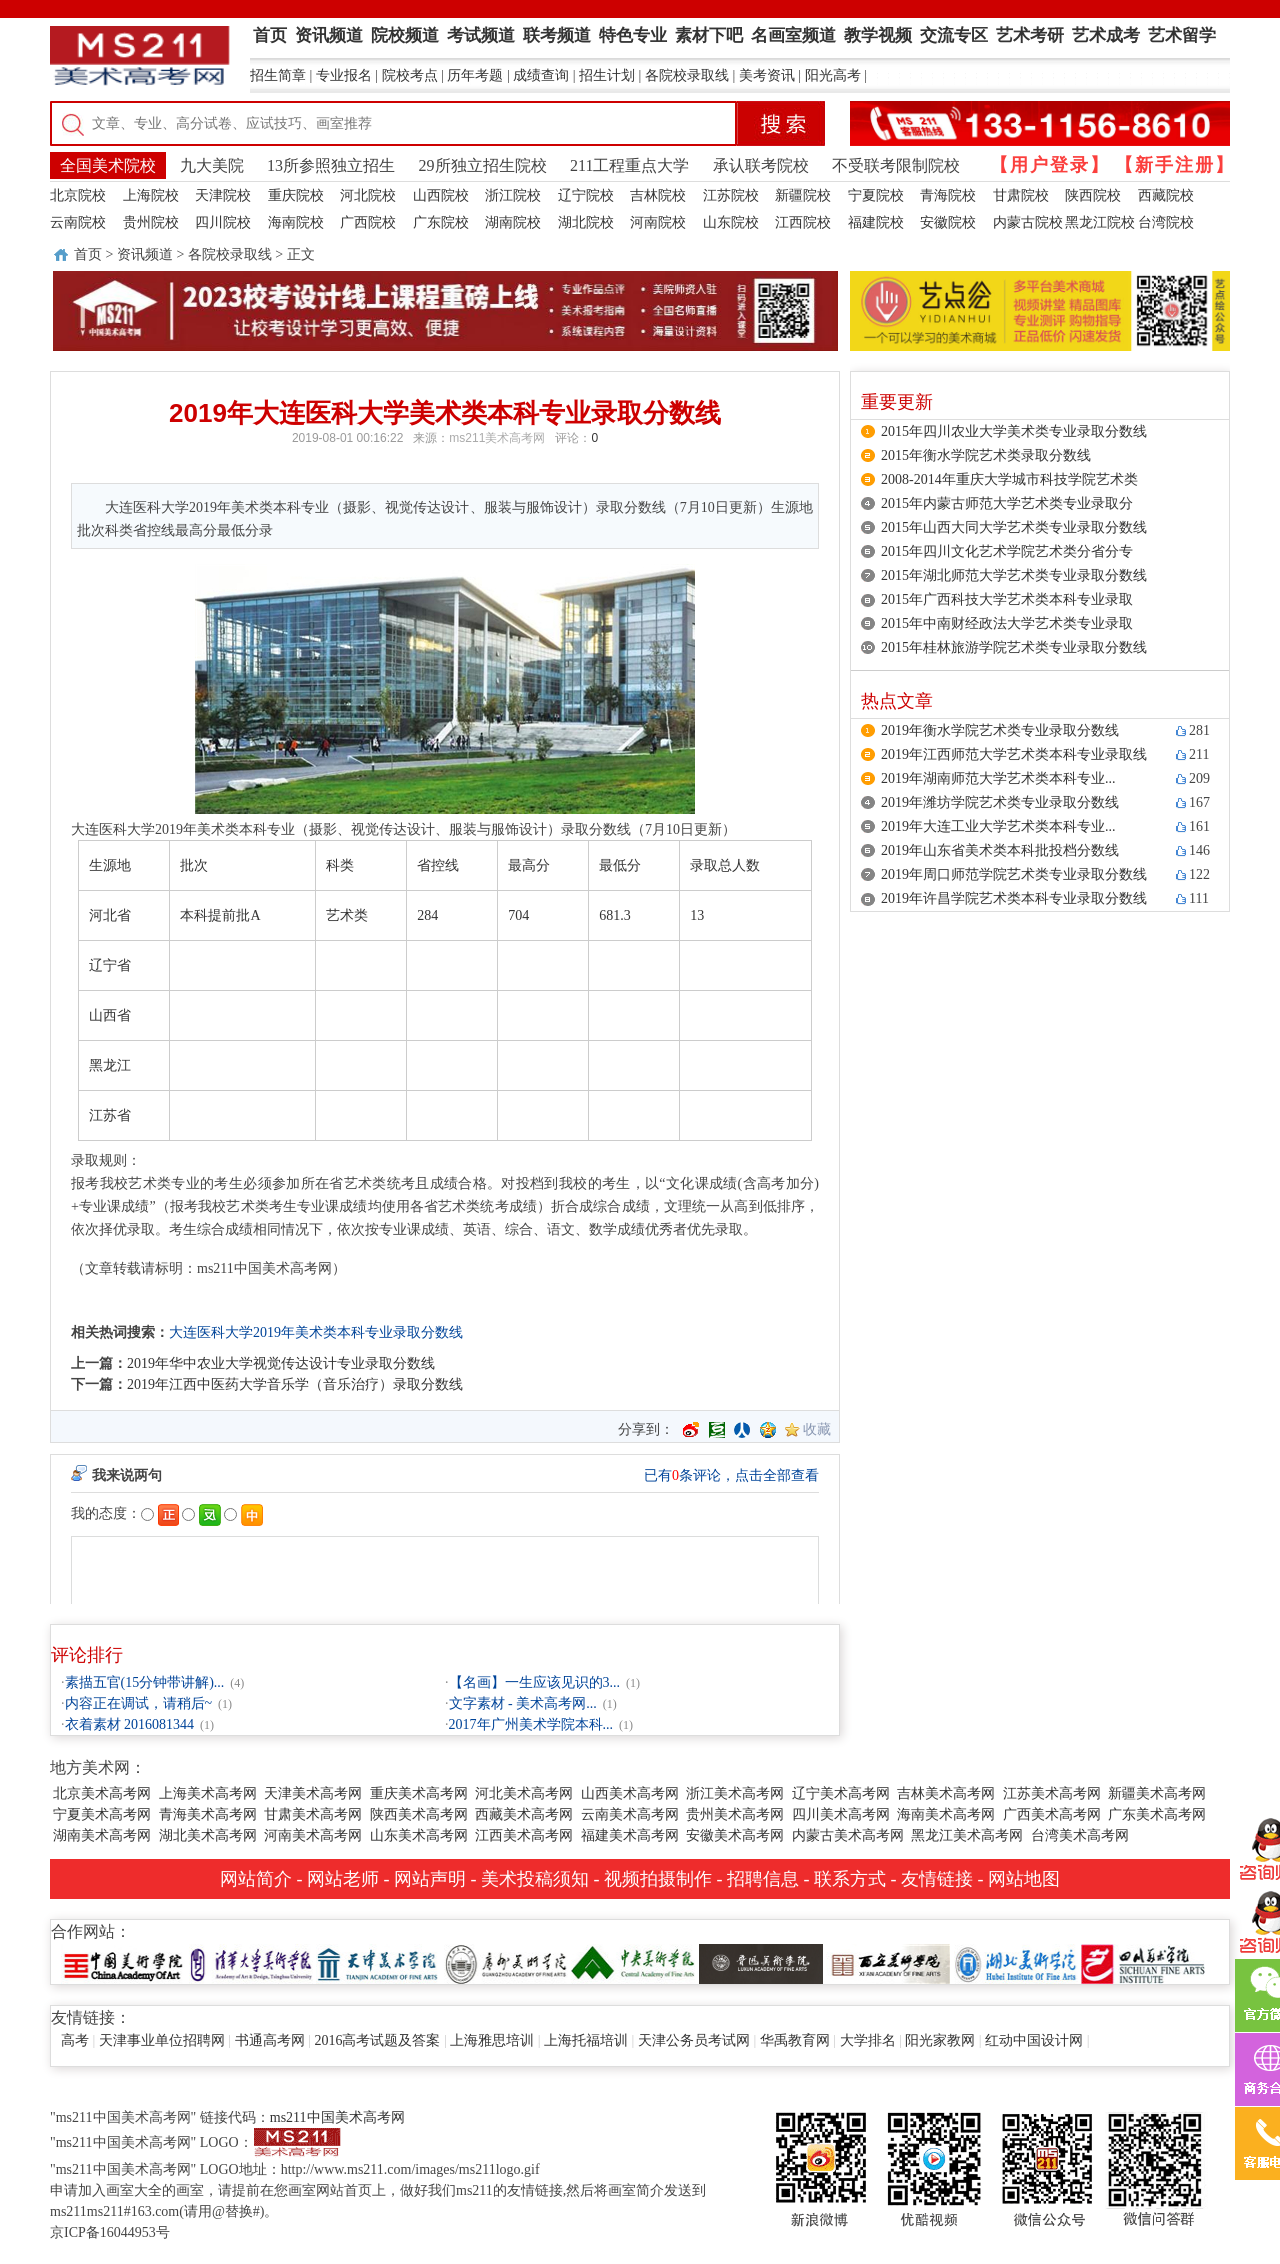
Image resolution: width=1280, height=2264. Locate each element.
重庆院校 (296, 195)
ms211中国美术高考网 (337, 2117)
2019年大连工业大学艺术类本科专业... (998, 826)
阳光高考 (833, 75)
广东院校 (441, 222)
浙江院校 (513, 195)
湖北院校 (586, 222)
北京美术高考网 (102, 1793)
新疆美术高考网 (1157, 1793)
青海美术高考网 (208, 1814)
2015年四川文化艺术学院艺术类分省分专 (1007, 551)
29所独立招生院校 (483, 165)
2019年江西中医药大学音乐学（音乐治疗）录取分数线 (295, 1384)
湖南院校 (513, 222)
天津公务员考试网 (694, 2040)
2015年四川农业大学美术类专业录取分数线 (1014, 431)
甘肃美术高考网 (313, 1814)
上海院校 (151, 195)
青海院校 (948, 195)
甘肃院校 (1021, 195)
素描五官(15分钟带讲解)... (145, 1682)
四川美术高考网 (841, 1814)
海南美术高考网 (946, 1814)
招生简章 (278, 75)
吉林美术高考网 (946, 1793)
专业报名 (344, 75)
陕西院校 (1093, 195)
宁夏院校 (876, 195)
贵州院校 (151, 222)
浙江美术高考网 (735, 1793)
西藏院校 (1166, 195)
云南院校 (78, 222)
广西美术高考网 (1052, 1814)
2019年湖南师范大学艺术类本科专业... (998, 778)
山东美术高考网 (419, 1835)
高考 (75, 2040)
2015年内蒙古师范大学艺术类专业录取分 (1007, 503)
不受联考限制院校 (896, 165)
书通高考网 (270, 2040)
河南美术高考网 (313, 1835)
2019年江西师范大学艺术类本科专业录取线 (1014, 754)
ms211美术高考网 (497, 438)
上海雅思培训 (492, 2040)
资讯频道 (145, 254)
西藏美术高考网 (524, 1814)
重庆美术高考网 (419, 1793)
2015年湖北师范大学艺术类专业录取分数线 (1014, 575)
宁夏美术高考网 (102, 1814)
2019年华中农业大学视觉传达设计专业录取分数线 (281, 1363)
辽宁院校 (586, 195)
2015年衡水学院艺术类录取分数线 (986, 455)
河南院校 (658, 222)
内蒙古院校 (1028, 222)
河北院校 (368, 195)
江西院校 (803, 222)
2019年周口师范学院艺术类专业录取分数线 (1014, 874)
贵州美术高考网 (735, 1814)
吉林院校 (658, 195)
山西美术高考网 (630, 1793)
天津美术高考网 (313, 1793)
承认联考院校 (761, 165)
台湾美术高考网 (1080, 1835)
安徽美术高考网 (735, 1835)
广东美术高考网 (1157, 1814)
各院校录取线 (687, 75)
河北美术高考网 (524, 1793)
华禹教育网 (795, 2040)
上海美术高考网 (208, 1793)
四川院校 (223, 222)
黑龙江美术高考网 (967, 1835)
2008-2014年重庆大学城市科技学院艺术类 (1009, 479)
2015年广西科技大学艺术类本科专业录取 (1007, 599)
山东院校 (731, 222)
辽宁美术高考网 (841, 1793)
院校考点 (410, 75)
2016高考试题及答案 (377, 2040)
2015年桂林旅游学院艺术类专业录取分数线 (1014, 647)
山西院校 (441, 195)
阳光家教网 (940, 2040)
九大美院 (212, 165)
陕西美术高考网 (419, 1814)
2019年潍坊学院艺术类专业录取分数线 (1000, 802)
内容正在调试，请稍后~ (139, 1703)
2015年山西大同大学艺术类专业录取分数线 (1014, 527)
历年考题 (475, 75)
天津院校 (223, 195)
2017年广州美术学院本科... (531, 1724)
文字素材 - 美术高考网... (523, 1703)
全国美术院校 (108, 165)
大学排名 (868, 2040)
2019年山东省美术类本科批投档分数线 (1000, 850)
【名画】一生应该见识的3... (535, 1682)
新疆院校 (803, 195)
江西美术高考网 (524, 1835)
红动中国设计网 (1034, 2040)
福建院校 (876, 222)
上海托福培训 (586, 2040)
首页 (88, 254)
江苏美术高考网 (1052, 1793)
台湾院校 (1166, 222)
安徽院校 (948, 222)
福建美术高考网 (630, 1835)
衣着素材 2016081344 (130, 1724)
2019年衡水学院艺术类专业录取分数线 (1000, 730)
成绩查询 (541, 75)
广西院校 (368, 222)
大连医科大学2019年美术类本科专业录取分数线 (316, 1332)
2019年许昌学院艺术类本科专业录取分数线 (1014, 898)
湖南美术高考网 (102, 1835)
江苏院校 (731, 195)
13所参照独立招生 (331, 165)
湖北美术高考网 (208, 1835)
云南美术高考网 (630, 1814)
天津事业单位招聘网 (162, 2040)
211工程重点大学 (629, 165)
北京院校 (78, 195)
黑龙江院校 (1100, 222)
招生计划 (607, 75)
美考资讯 (767, 75)
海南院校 (296, 222)
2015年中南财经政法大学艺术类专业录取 (1007, 623)
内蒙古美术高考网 (848, 1835)
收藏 (817, 1429)
